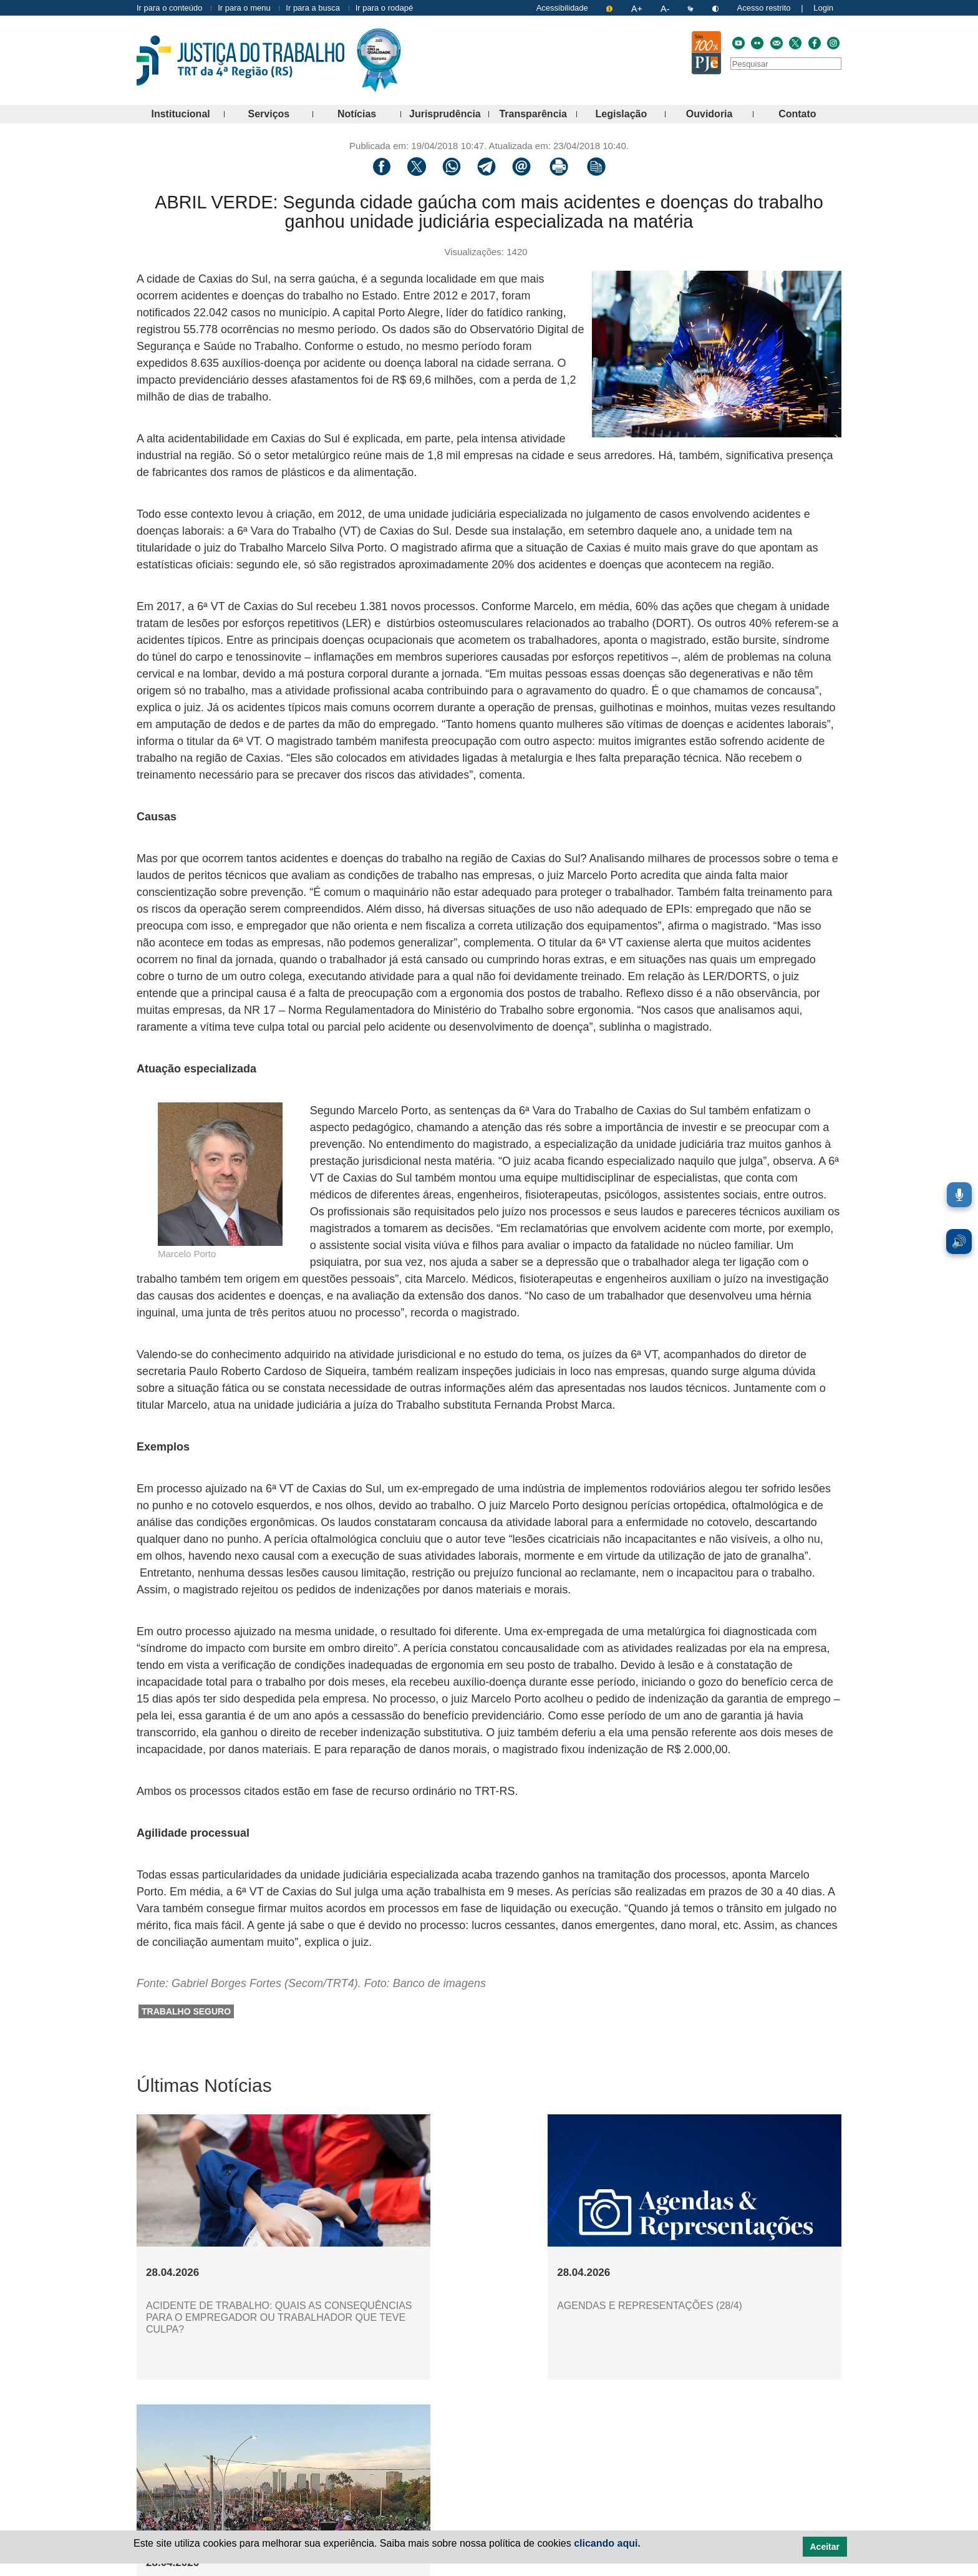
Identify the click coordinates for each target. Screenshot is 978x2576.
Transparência (538, 114)
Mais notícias (496, 2406)
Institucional (188, 114)
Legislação (631, 114)
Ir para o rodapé (385, 7)
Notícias (369, 114)
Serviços (280, 114)
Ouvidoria (719, 114)
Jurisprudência (449, 114)
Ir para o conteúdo (170, 7)
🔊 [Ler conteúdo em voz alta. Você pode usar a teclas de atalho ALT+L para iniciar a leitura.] (959, 1241)
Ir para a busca (313, 7)
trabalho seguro (186, 2011)
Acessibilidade (562, 7)
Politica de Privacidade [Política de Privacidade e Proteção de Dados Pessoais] (469, 2568)
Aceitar (825, 2547)
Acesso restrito (764, 7)
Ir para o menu (244, 7)
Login (823, 7)
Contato (809, 114)
